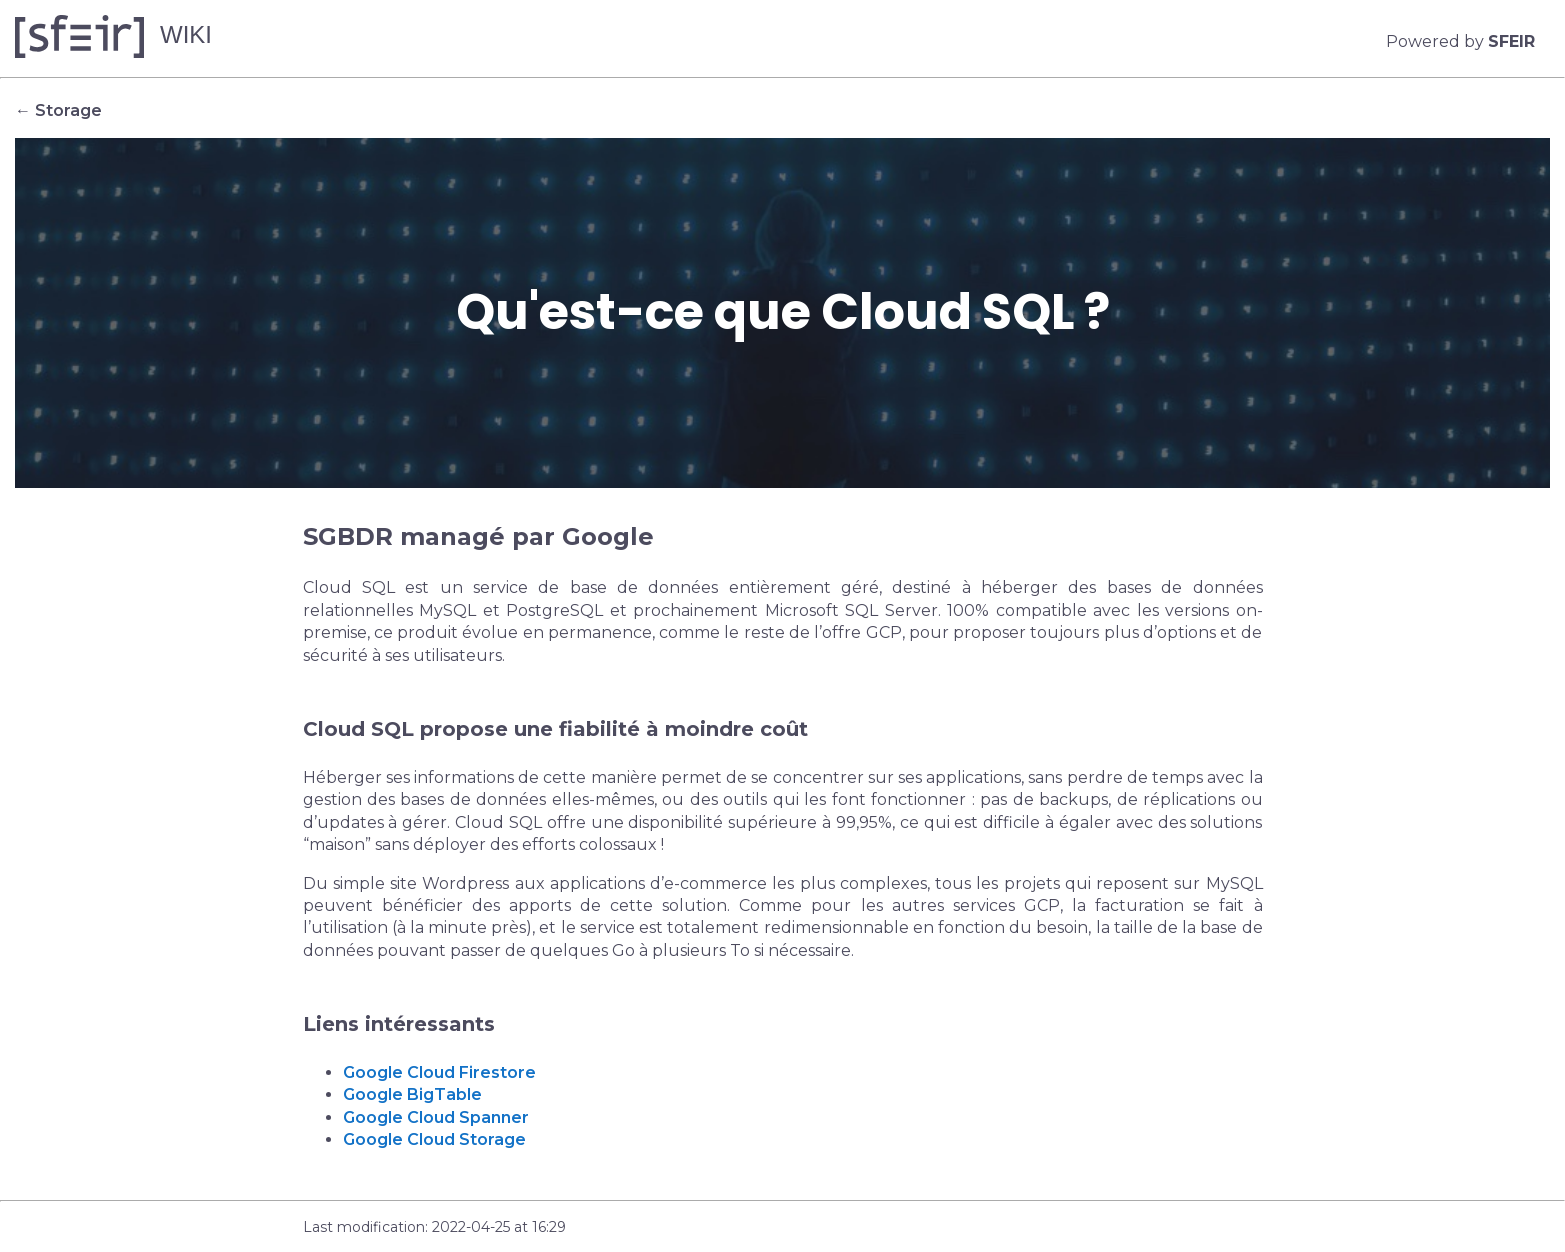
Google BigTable (412, 1094)
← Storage (58, 110)
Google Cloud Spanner (436, 1117)
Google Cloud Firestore (439, 1072)
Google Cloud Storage (434, 1139)
